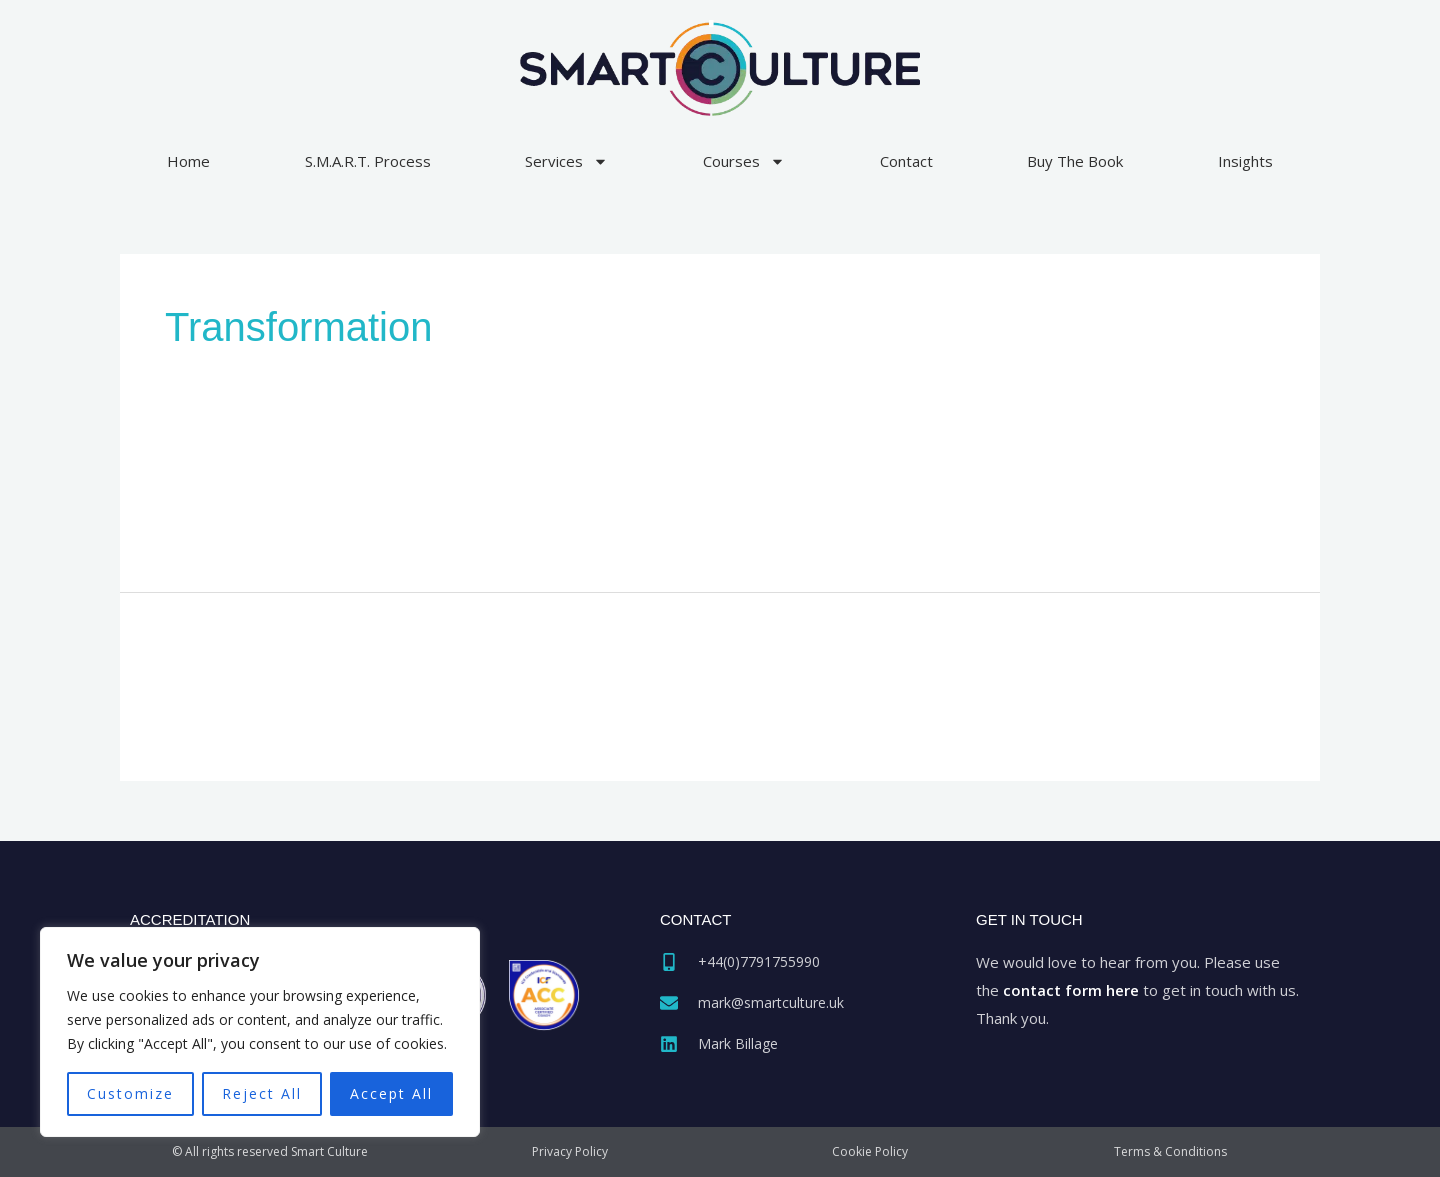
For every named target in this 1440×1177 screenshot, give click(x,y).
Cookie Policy (870, 1151)
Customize (130, 1093)
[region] (260, 1032)
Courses (744, 161)
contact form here (1071, 990)
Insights (1245, 161)
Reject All (262, 1093)
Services (566, 161)
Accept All (391, 1093)
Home (188, 161)
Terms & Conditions (1170, 1151)
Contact (906, 161)
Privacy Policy (570, 1151)
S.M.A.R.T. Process (368, 161)
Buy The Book (1075, 161)
